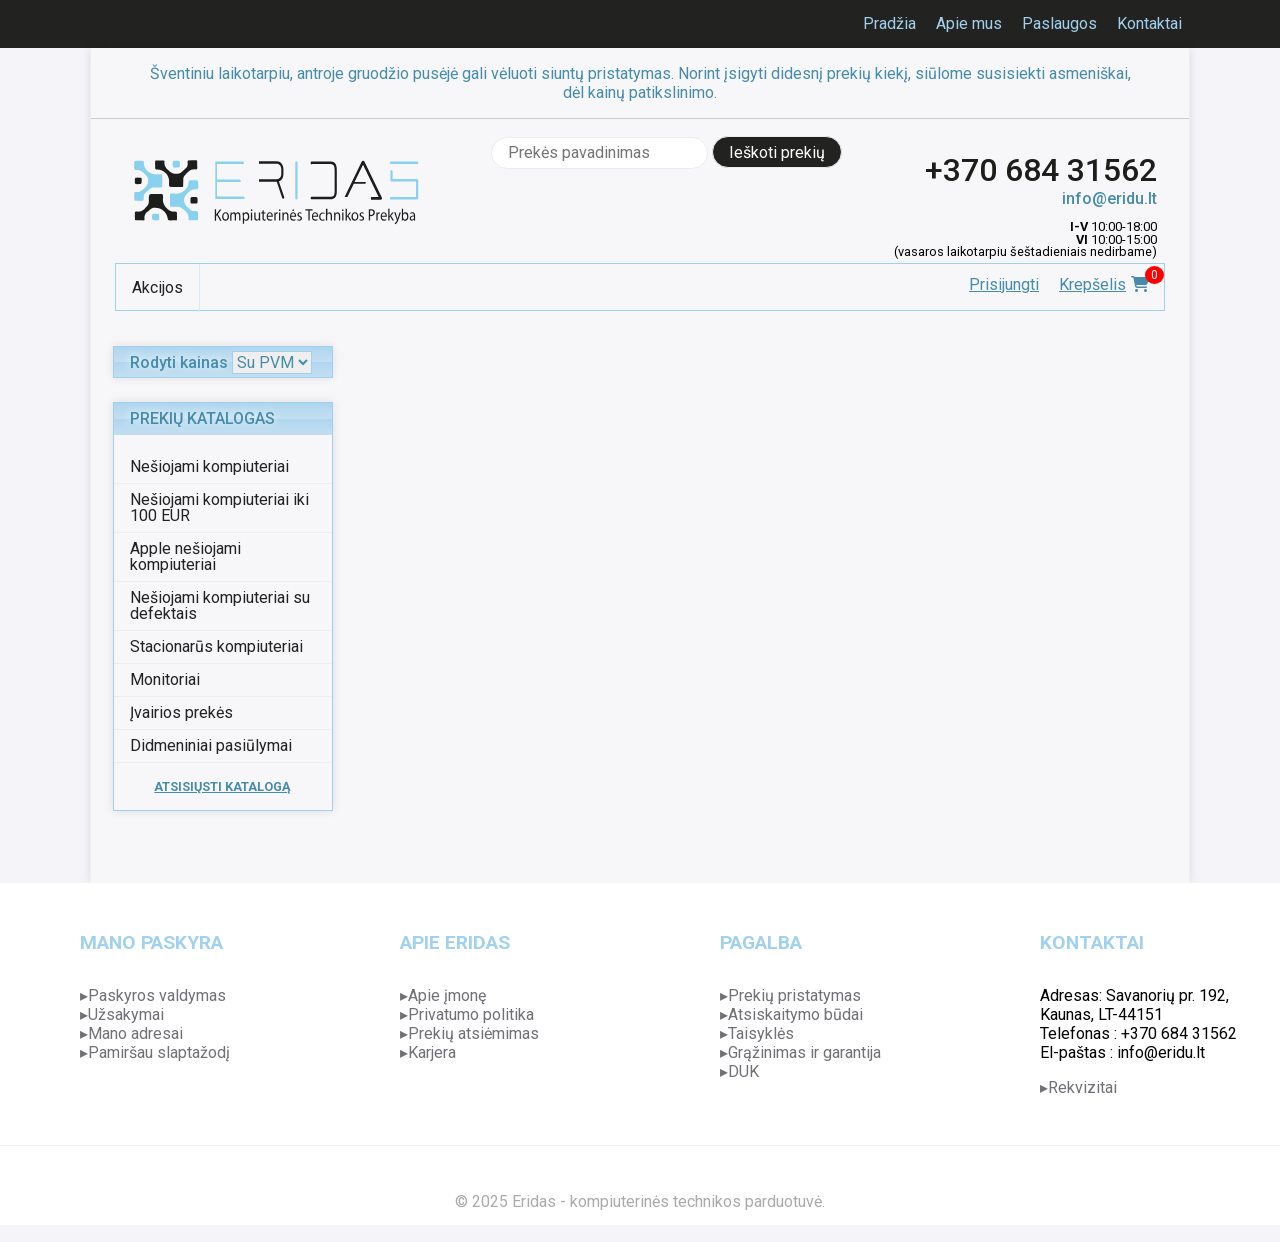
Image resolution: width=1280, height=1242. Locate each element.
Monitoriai (165, 679)
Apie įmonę (447, 995)
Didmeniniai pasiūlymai (211, 745)
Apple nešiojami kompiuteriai (185, 556)
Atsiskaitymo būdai (795, 1014)
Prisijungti (1004, 284)
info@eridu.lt (1109, 198)
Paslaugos (1059, 23)
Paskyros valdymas (157, 995)
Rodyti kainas (179, 362)
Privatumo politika (471, 1014)
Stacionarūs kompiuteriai (216, 646)
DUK (743, 1071)
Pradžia (889, 23)
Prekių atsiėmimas (473, 1033)
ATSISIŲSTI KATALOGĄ (222, 786)
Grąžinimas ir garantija (804, 1052)
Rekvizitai (1082, 1087)
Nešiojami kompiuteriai (209, 466)
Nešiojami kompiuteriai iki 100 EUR (219, 507)
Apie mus (969, 23)
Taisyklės (761, 1033)
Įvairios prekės (181, 712)
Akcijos (157, 287)
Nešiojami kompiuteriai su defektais (220, 605)
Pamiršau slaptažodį (159, 1052)
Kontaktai (1149, 23)
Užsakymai (126, 1014)
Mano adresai (135, 1033)
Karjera (432, 1052)
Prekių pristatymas (794, 995)
